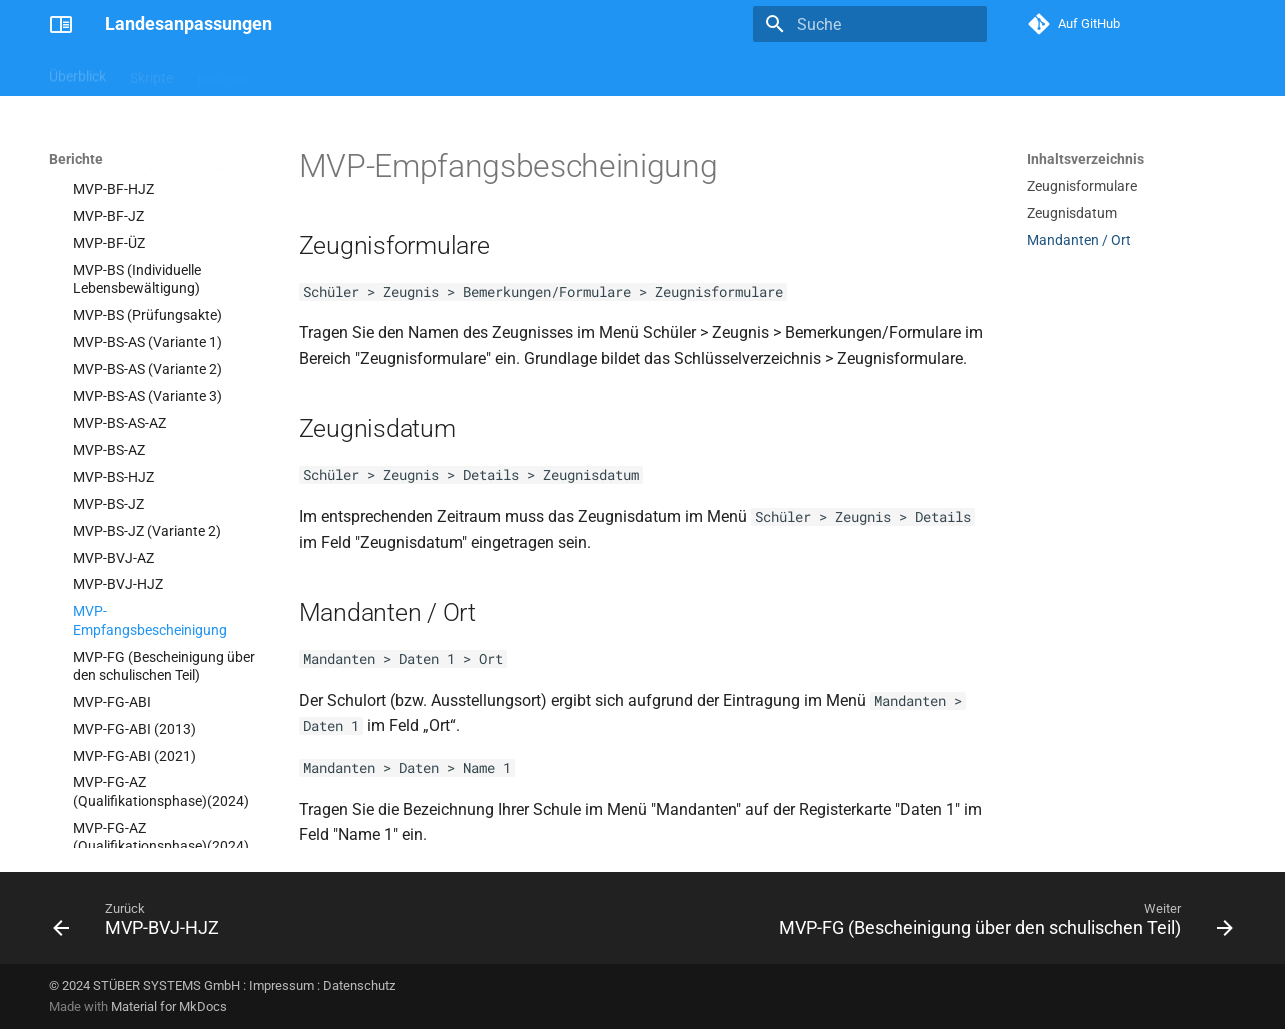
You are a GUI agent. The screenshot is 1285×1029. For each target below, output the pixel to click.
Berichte (222, 73)
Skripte (151, 73)
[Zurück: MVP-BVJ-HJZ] (140, 924)
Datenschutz (359, 985)
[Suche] (870, 24)
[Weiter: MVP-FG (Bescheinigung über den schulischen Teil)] (1000, 924)
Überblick (77, 73)
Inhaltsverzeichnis (1085, 159)
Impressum (281, 985)
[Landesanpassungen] (61, 24)
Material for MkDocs (169, 1006)
